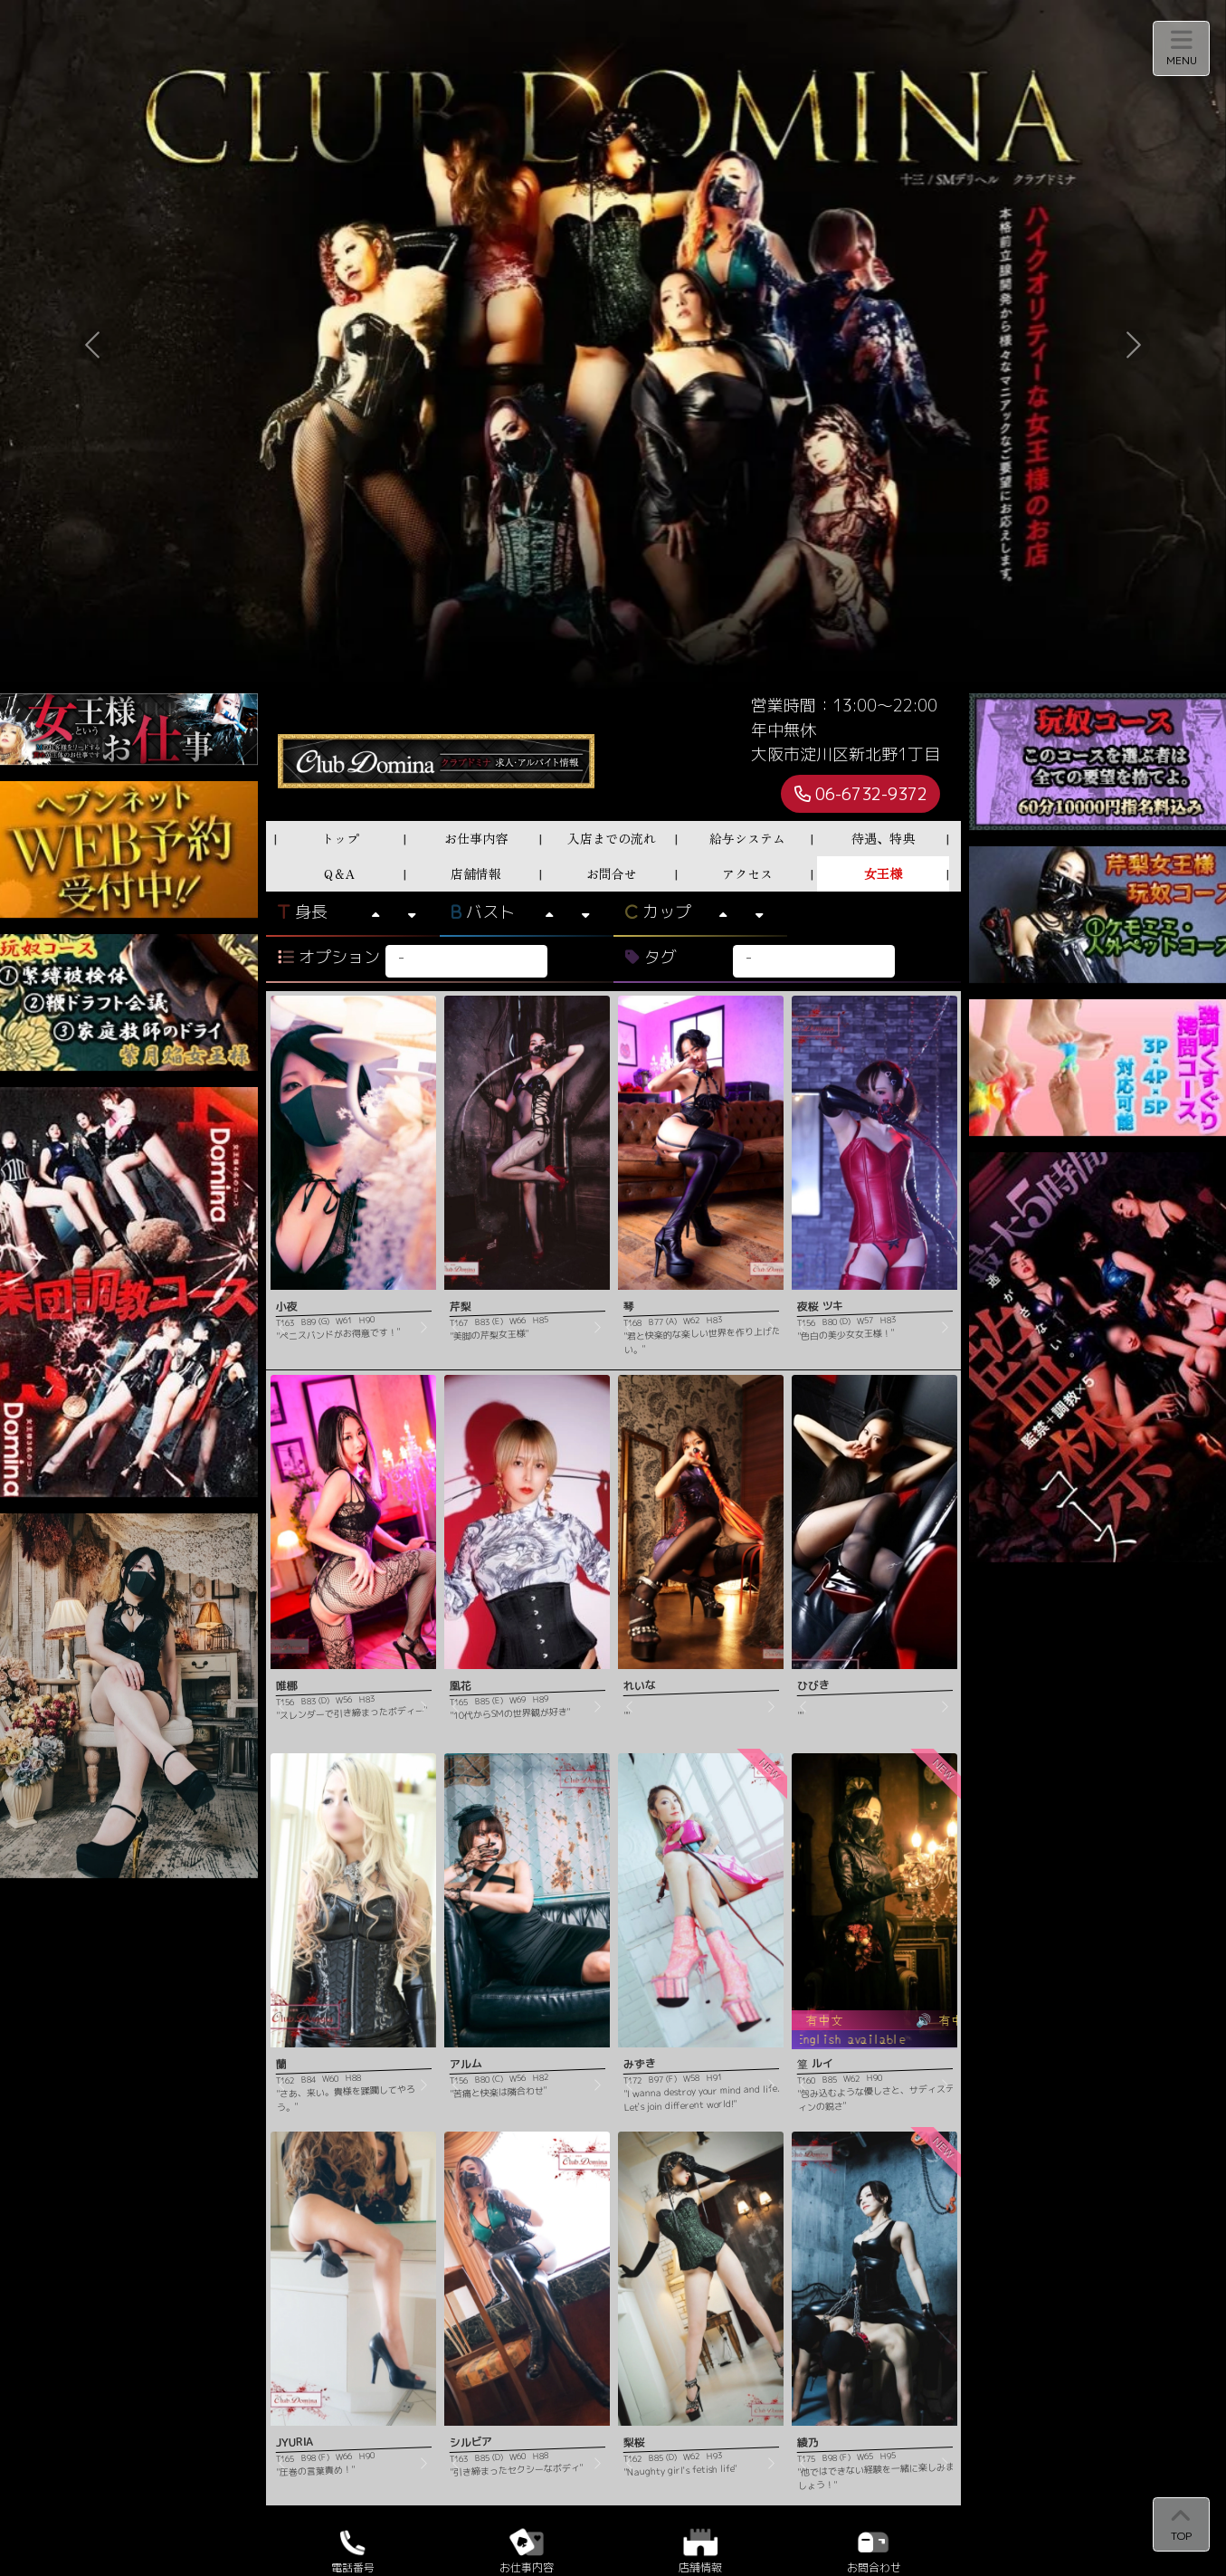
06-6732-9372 (860, 794)
